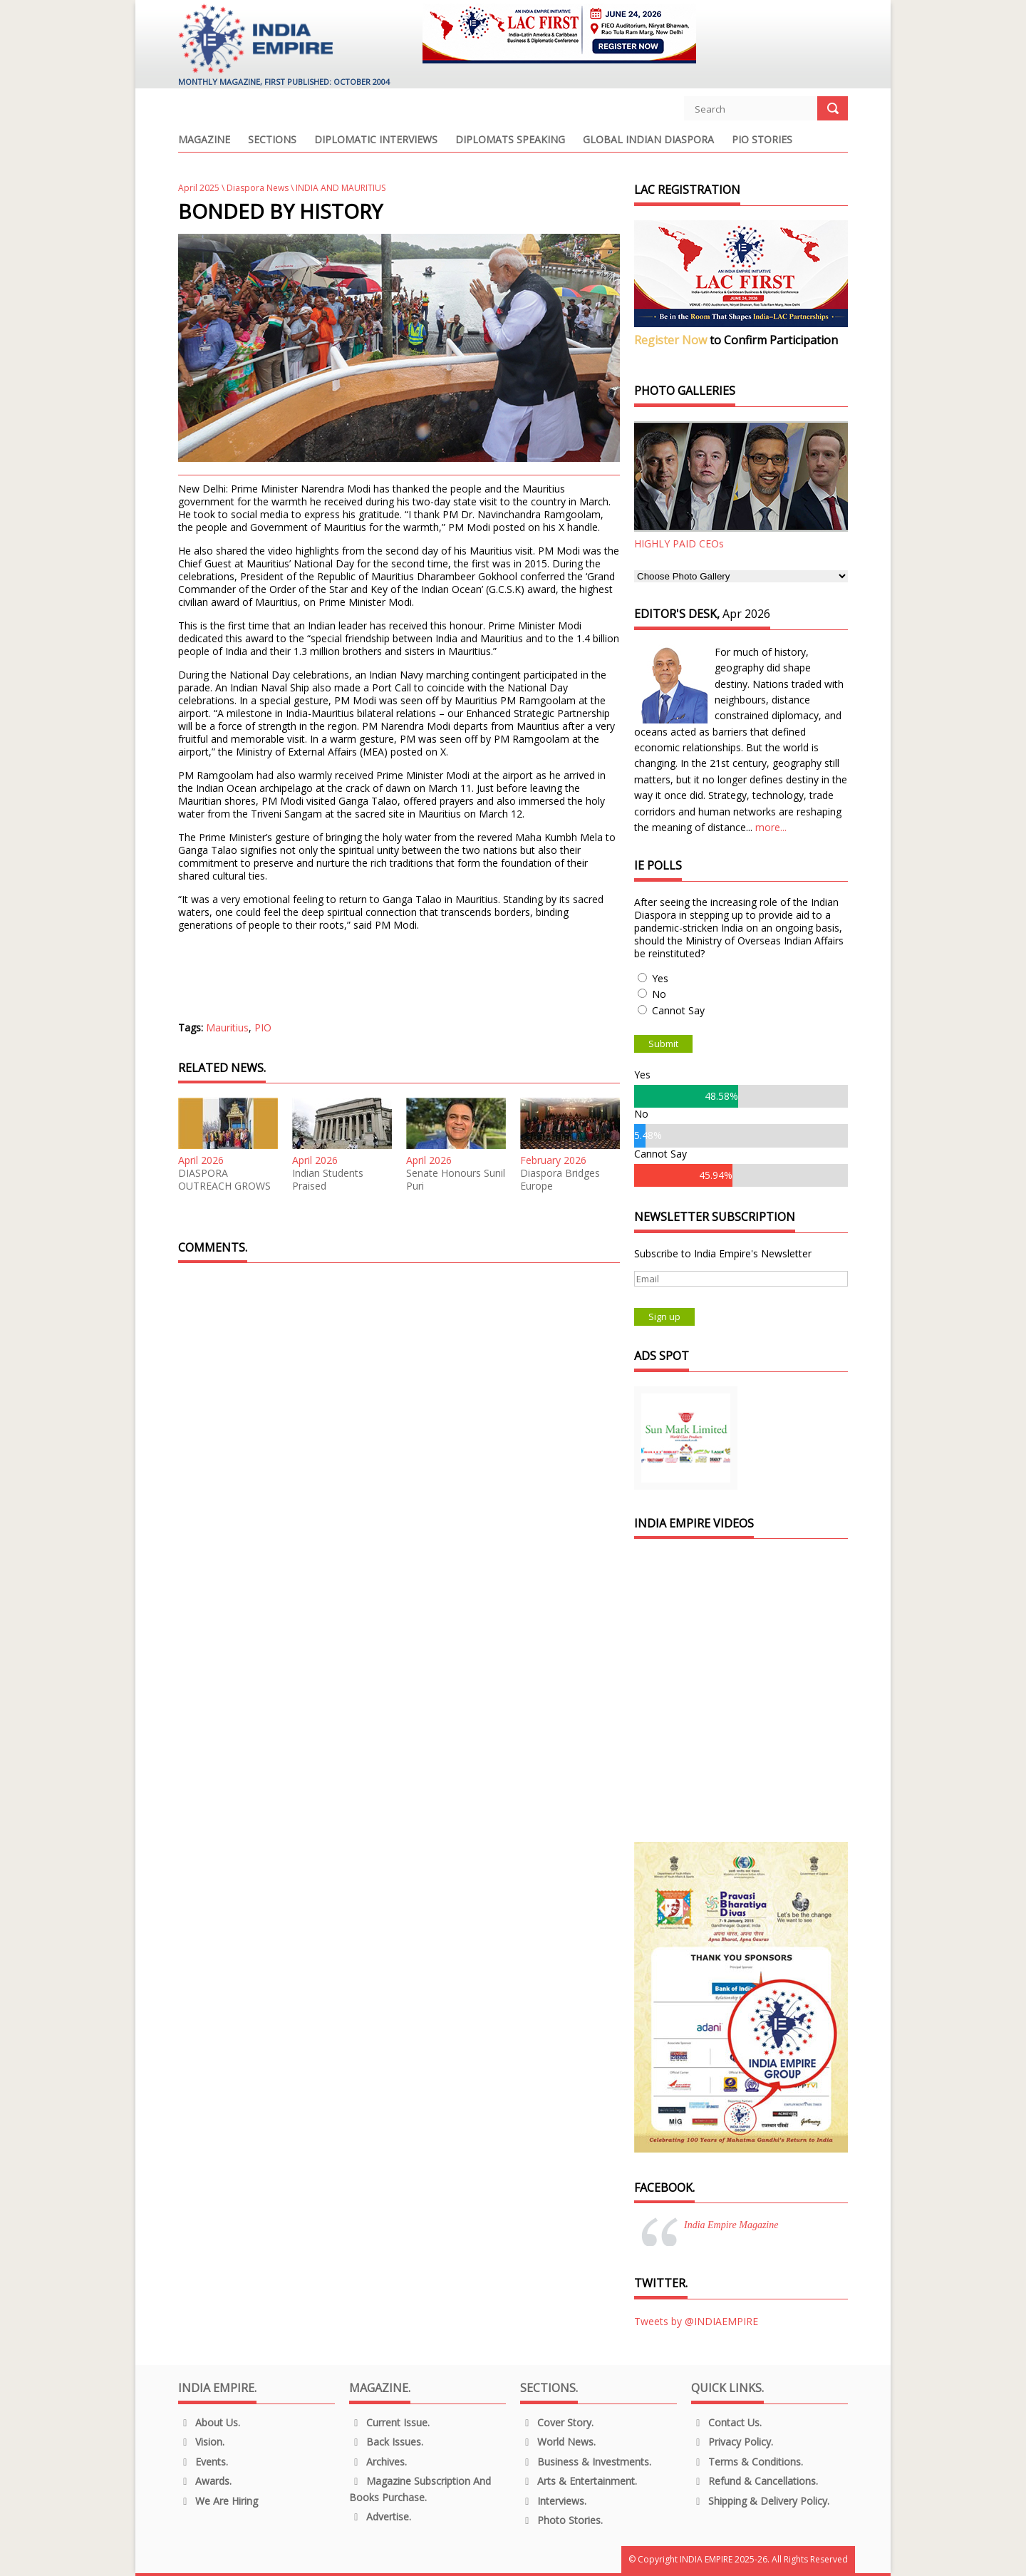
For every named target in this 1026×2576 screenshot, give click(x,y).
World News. (558, 2441)
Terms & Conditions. (747, 2461)
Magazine (204, 140)
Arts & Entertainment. (578, 2481)
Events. (203, 2461)
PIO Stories (762, 140)
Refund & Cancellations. (754, 2481)
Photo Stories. (561, 2520)
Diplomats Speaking (510, 140)
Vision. (201, 2441)
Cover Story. (557, 2422)
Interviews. (553, 2501)
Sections (272, 140)
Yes (660, 978)
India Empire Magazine (731, 2225)
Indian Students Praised (327, 1179)
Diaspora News (258, 188)
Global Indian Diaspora (648, 140)
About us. (209, 2422)
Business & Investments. (585, 2461)
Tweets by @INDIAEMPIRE (696, 2321)
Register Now (670, 340)
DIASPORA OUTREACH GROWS (224, 1179)
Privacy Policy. (732, 2441)
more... (771, 827)
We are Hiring (218, 2501)
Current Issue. (389, 2422)
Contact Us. (726, 2422)
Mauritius (227, 1027)
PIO (262, 1027)
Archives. (378, 2461)
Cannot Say (678, 1010)
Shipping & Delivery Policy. (760, 2501)
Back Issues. (386, 2441)
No (659, 994)
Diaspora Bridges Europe (560, 1179)
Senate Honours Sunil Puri (455, 1179)
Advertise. (380, 2516)
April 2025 (198, 188)
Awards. (205, 2481)
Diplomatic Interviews (375, 140)
